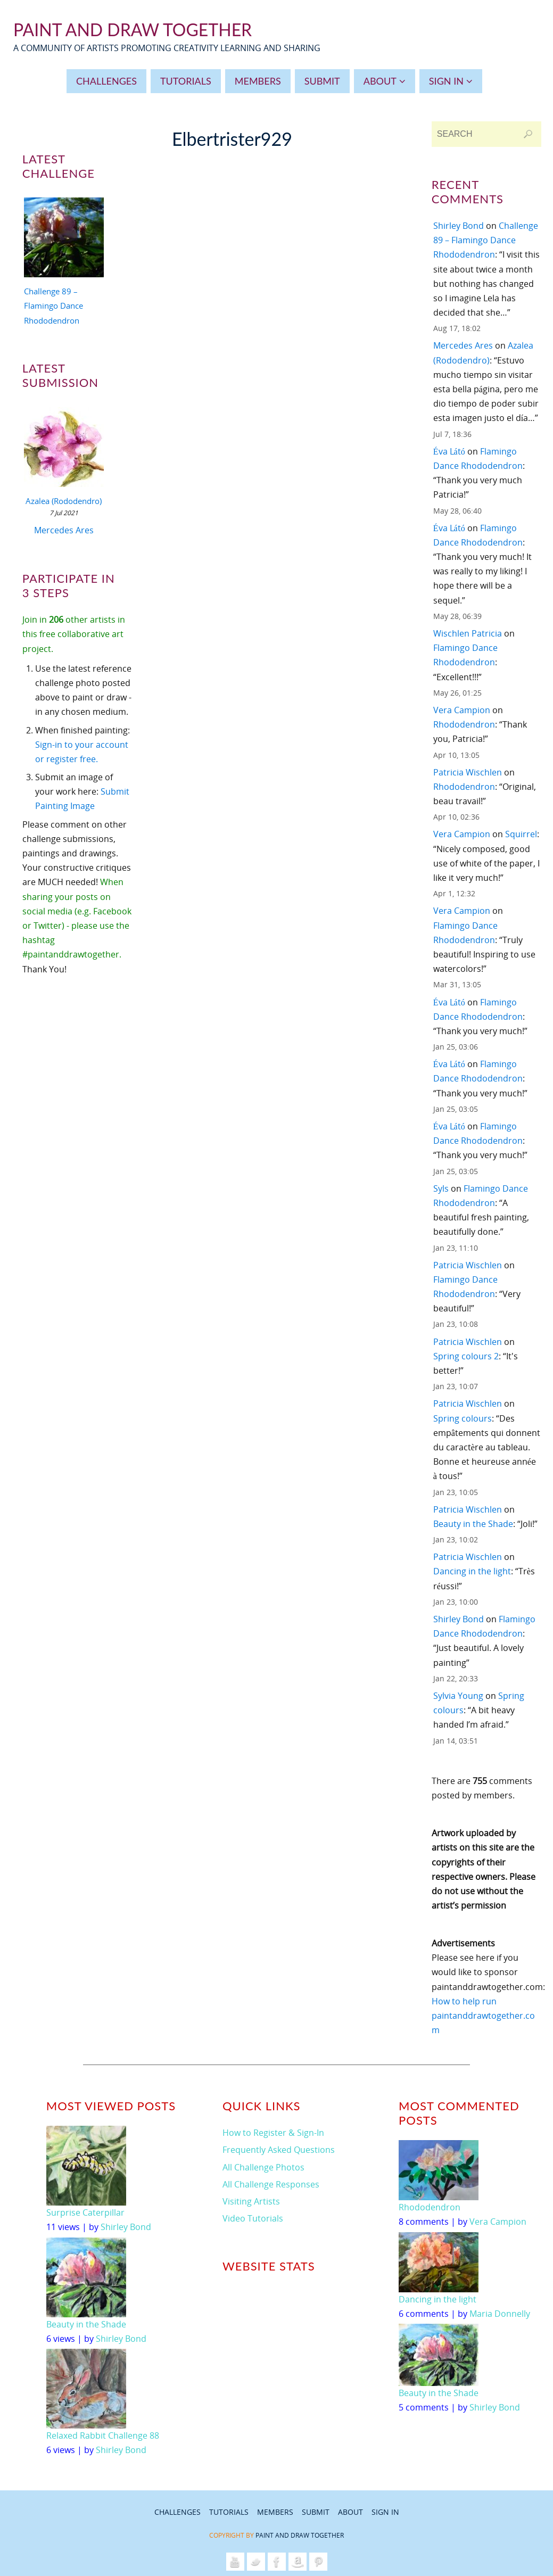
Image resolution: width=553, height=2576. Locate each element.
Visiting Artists (251, 2201)
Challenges (177, 2512)
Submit (315, 2512)
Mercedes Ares (64, 530)
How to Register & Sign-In (273, 2133)
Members (275, 2512)
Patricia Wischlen (467, 772)
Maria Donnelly (499, 2313)
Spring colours (462, 1418)
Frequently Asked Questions (278, 2150)
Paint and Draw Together (299, 2535)
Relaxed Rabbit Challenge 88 (102, 2435)
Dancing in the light (472, 1571)
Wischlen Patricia (467, 633)
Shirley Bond (458, 226)
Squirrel (521, 834)
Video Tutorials (252, 2218)
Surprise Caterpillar (85, 2212)
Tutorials (229, 2512)
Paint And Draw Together (132, 29)
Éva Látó (449, 451)
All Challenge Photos (263, 2167)
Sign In (385, 2512)
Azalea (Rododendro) (64, 501)
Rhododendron (464, 724)
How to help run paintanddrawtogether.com (483, 2015)
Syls (441, 1188)
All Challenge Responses (270, 2184)
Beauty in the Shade (473, 1524)
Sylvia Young (458, 1696)
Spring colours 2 (466, 1356)
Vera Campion (461, 710)
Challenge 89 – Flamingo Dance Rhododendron (53, 305)
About (350, 2512)
